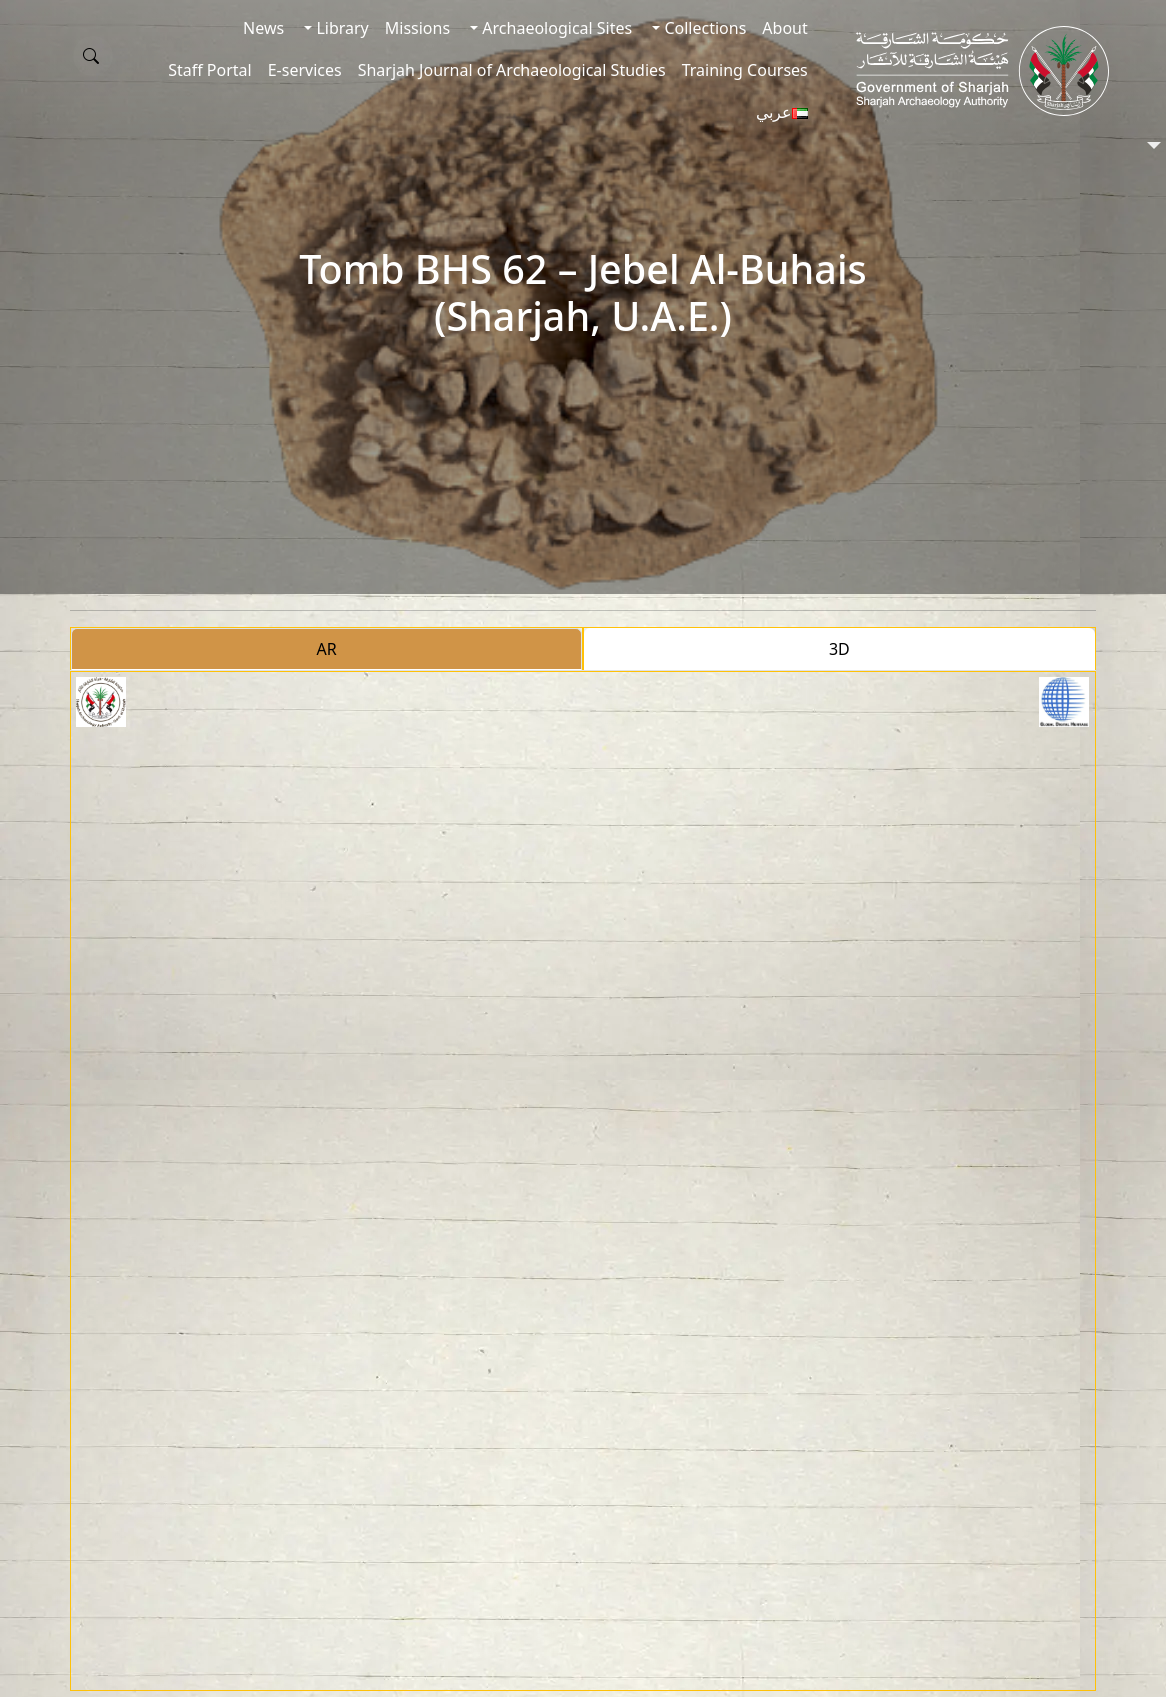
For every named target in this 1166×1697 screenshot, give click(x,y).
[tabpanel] (582, 1181)
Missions (417, 28)
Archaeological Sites (555, 28)
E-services (305, 70)
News (263, 28)
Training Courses (745, 70)
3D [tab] (839, 649)
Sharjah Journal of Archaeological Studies (512, 70)
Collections (703, 28)
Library (340, 28)
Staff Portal (210, 70)
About (784, 28)
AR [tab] (327, 649)
